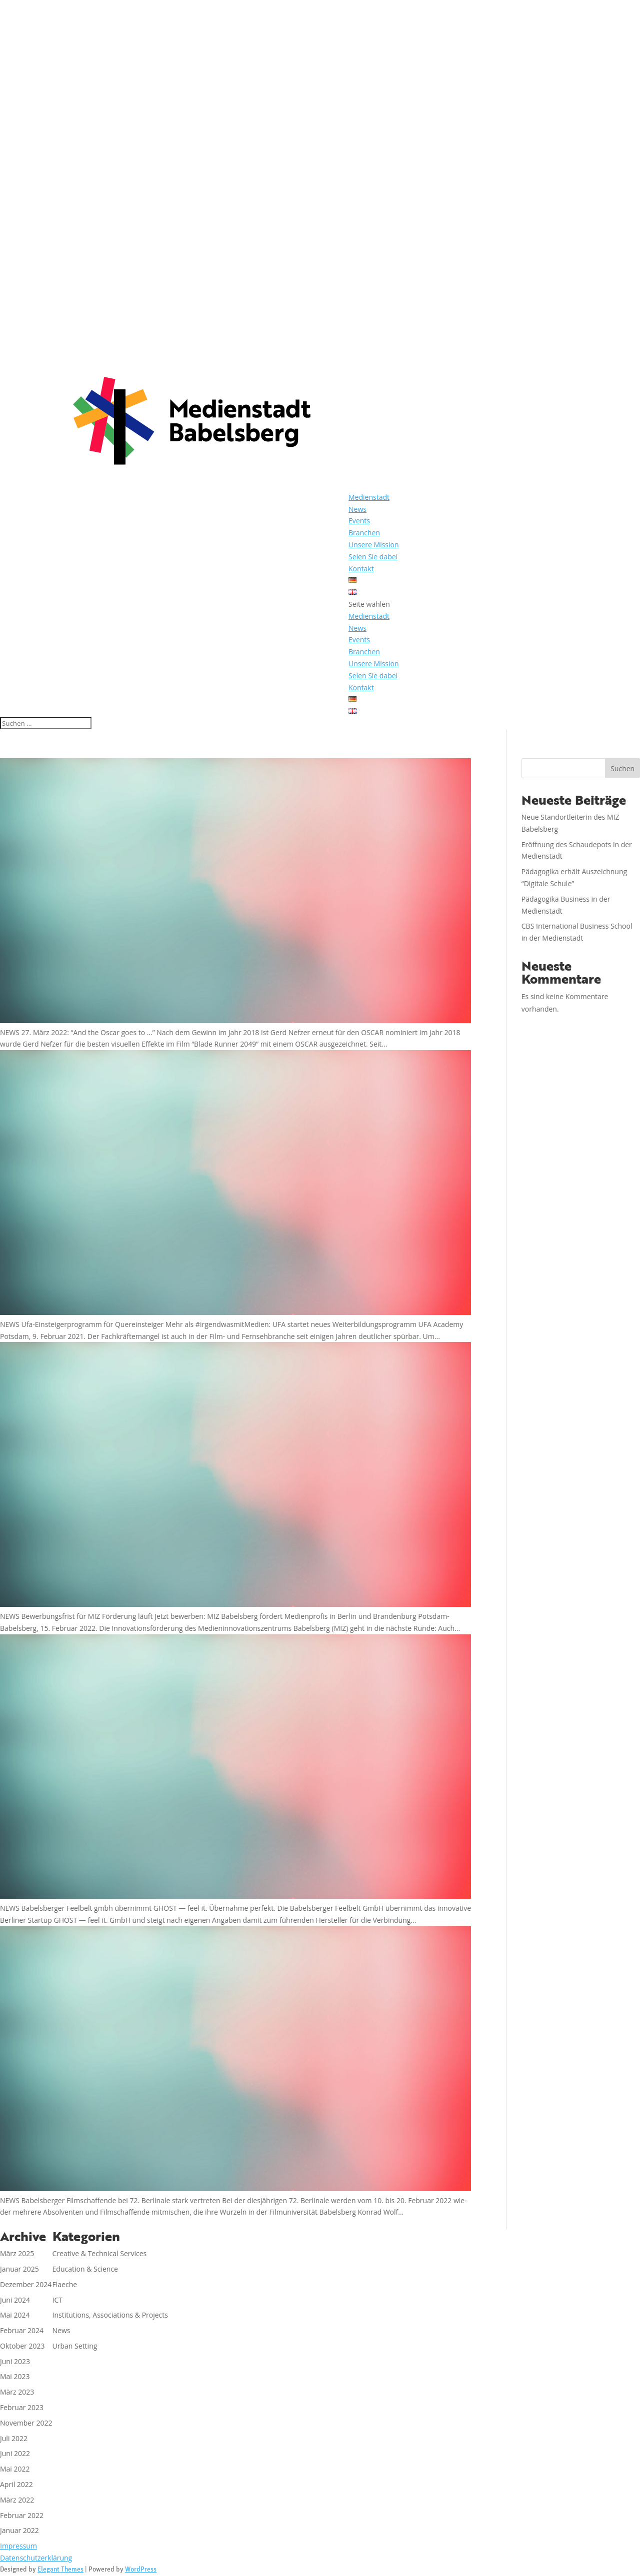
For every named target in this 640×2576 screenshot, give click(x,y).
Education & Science (85, 2269)
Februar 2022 (22, 2515)
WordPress (140, 2570)
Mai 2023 (15, 2376)
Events (359, 520)
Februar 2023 (22, 2407)
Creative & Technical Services (99, 2253)
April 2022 (16, 2484)
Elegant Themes (61, 2570)
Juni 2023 (15, 2361)
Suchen (622, 768)
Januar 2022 (19, 2530)
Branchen (364, 532)
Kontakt (361, 568)
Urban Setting (75, 2346)
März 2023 (17, 2392)
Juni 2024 (15, 2300)
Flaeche (65, 2284)
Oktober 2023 (22, 2346)
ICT (57, 2300)
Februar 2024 (22, 2330)
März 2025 (17, 2253)
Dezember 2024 (26, 2284)
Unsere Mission (373, 544)
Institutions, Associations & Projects (110, 2315)
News (357, 509)
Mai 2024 (15, 2315)
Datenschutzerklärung (36, 2558)
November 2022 (26, 2423)
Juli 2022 (14, 2438)
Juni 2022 (15, 2453)
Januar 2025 (19, 2269)
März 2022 (17, 2500)
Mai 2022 (15, 2469)
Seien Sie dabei (373, 556)
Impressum (18, 2546)
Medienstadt (369, 497)
